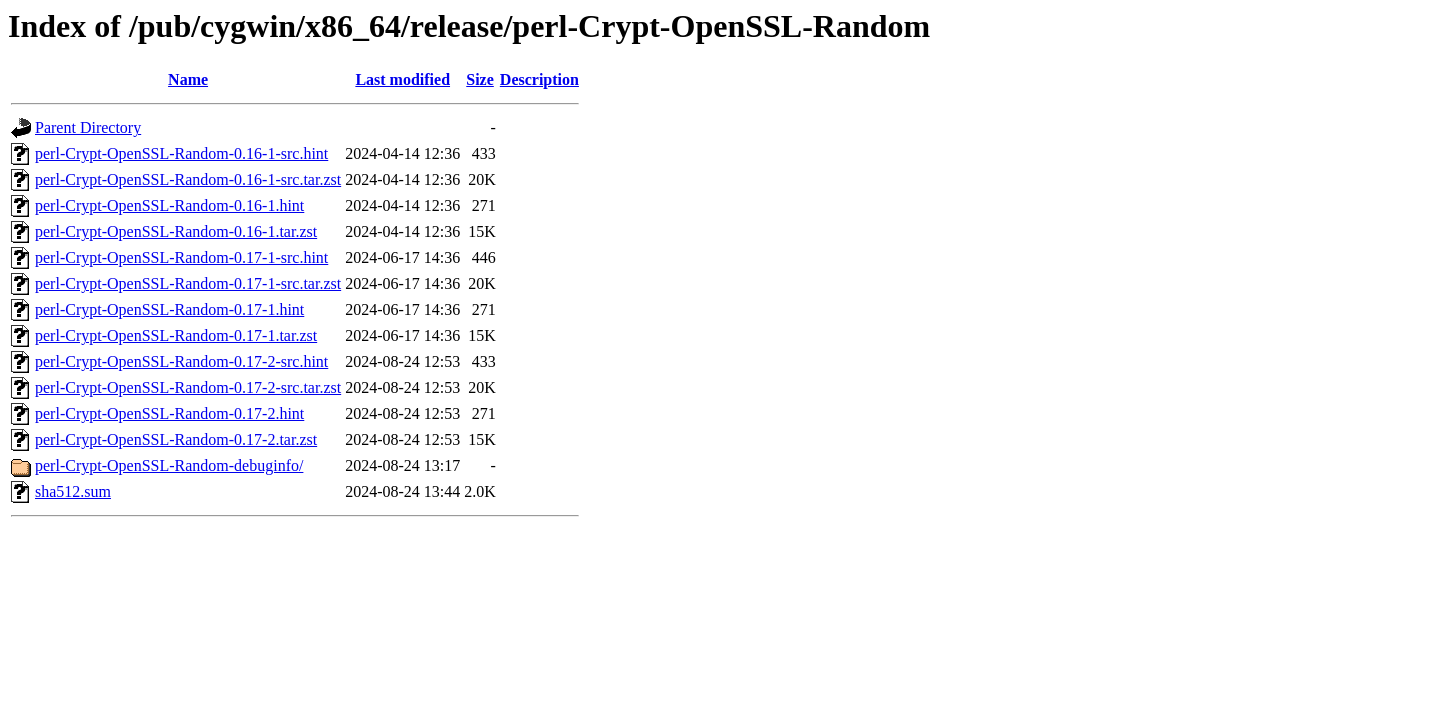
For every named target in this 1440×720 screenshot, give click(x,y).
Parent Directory (88, 127)
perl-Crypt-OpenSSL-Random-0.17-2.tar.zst (176, 439)
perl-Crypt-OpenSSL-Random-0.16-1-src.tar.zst (188, 179)
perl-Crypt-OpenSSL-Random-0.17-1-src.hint (181, 257)
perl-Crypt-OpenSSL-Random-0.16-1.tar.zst (176, 231)
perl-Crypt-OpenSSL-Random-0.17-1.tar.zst (176, 335)
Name (188, 79)
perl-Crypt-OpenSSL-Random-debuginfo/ (169, 465)
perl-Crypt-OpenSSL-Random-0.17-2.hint (169, 413)
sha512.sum (73, 491)
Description (539, 79)
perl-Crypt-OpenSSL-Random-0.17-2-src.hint (181, 361)
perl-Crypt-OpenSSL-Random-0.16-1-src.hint (181, 153)
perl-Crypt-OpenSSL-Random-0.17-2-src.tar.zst (188, 387)
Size (480, 79)
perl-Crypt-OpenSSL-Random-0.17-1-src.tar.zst (188, 283)
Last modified (402, 79)
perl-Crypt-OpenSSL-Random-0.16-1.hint (169, 205)
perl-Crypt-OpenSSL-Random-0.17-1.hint (169, 309)
